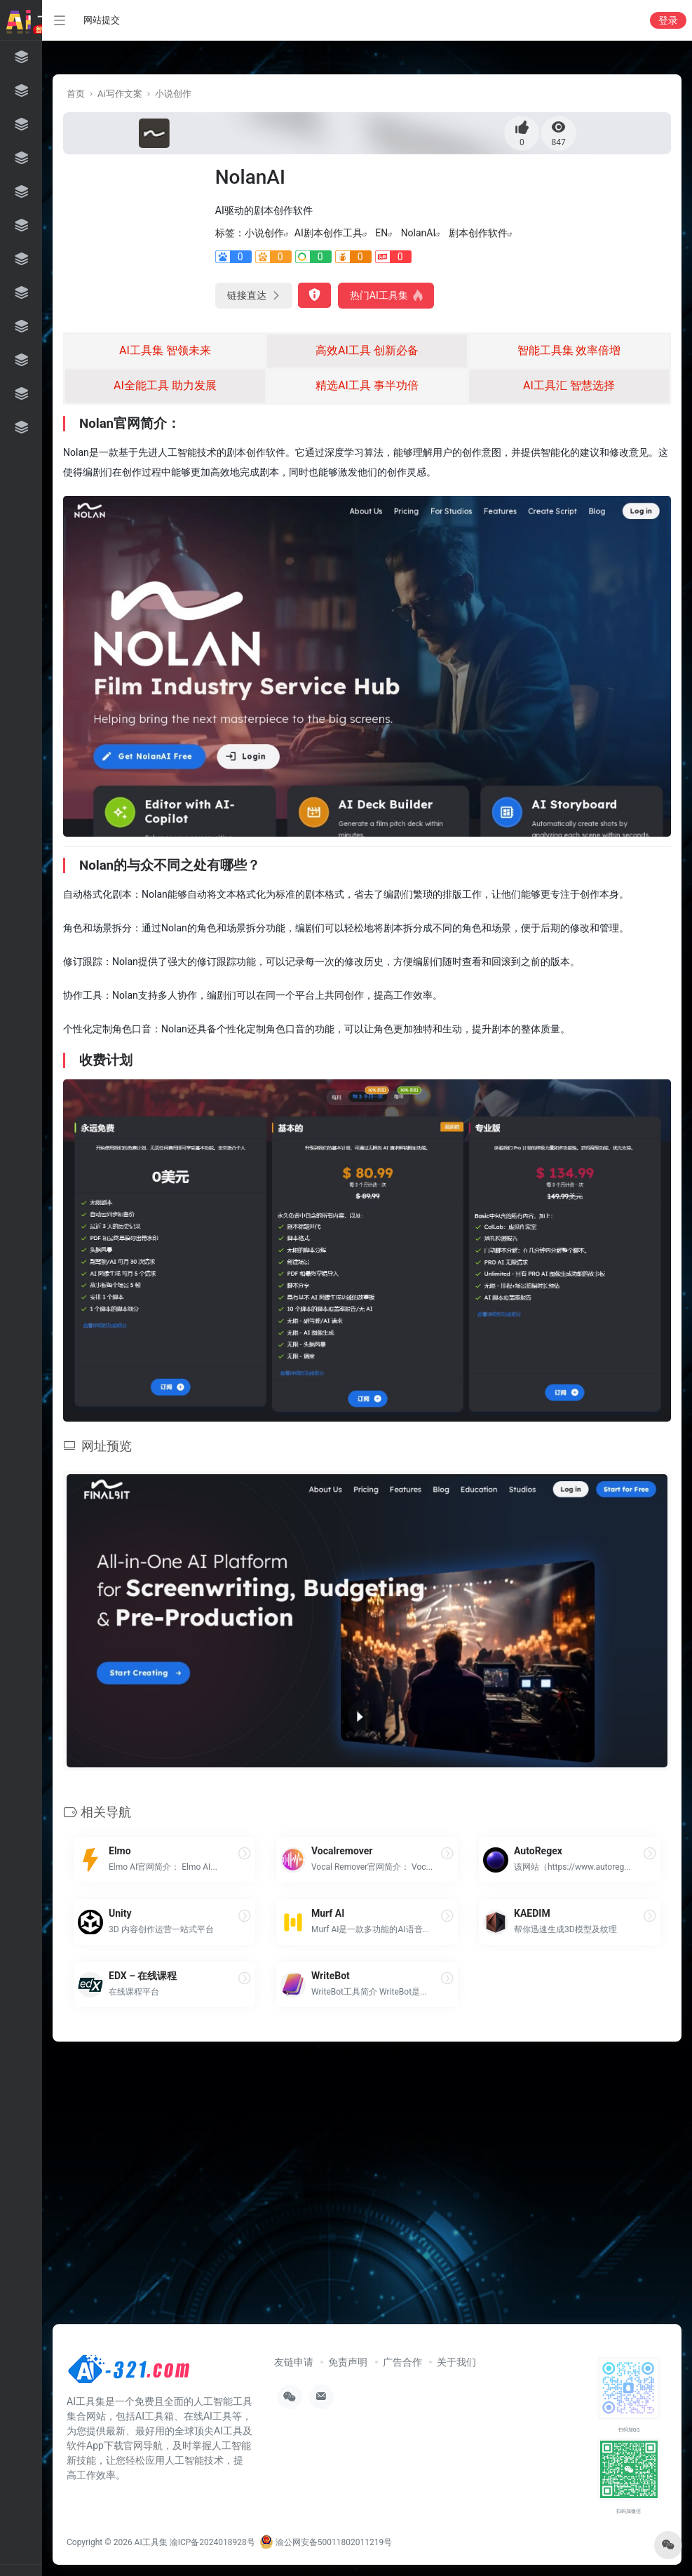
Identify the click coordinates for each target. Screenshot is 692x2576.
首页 (76, 93)
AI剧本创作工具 (328, 232)
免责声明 (347, 2362)
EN (381, 232)
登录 (668, 20)
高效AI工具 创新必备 (367, 350)
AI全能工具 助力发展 (165, 385)
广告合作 (402, 2362)
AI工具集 (151, 2542)
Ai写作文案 (119, 93)
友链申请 (293, 2362)
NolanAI (418, 232)
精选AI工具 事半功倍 (367, 385)
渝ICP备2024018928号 (212, 2542)
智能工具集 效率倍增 (569, 350)
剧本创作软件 (478, 232)
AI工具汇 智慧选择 (569, 385)
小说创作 (173, 93)
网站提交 (101, 20)
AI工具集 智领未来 (165, 350)
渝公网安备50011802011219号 (325, 2542)
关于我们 (456, 2362)
